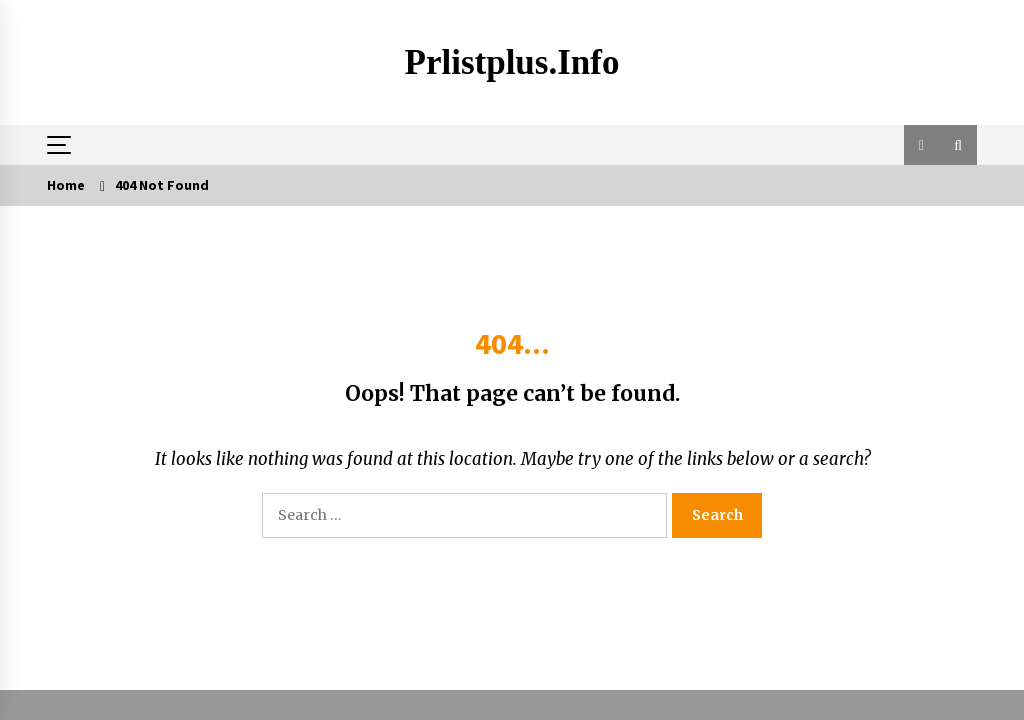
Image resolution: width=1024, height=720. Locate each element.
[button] (921, 145)
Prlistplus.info (512, 62)
